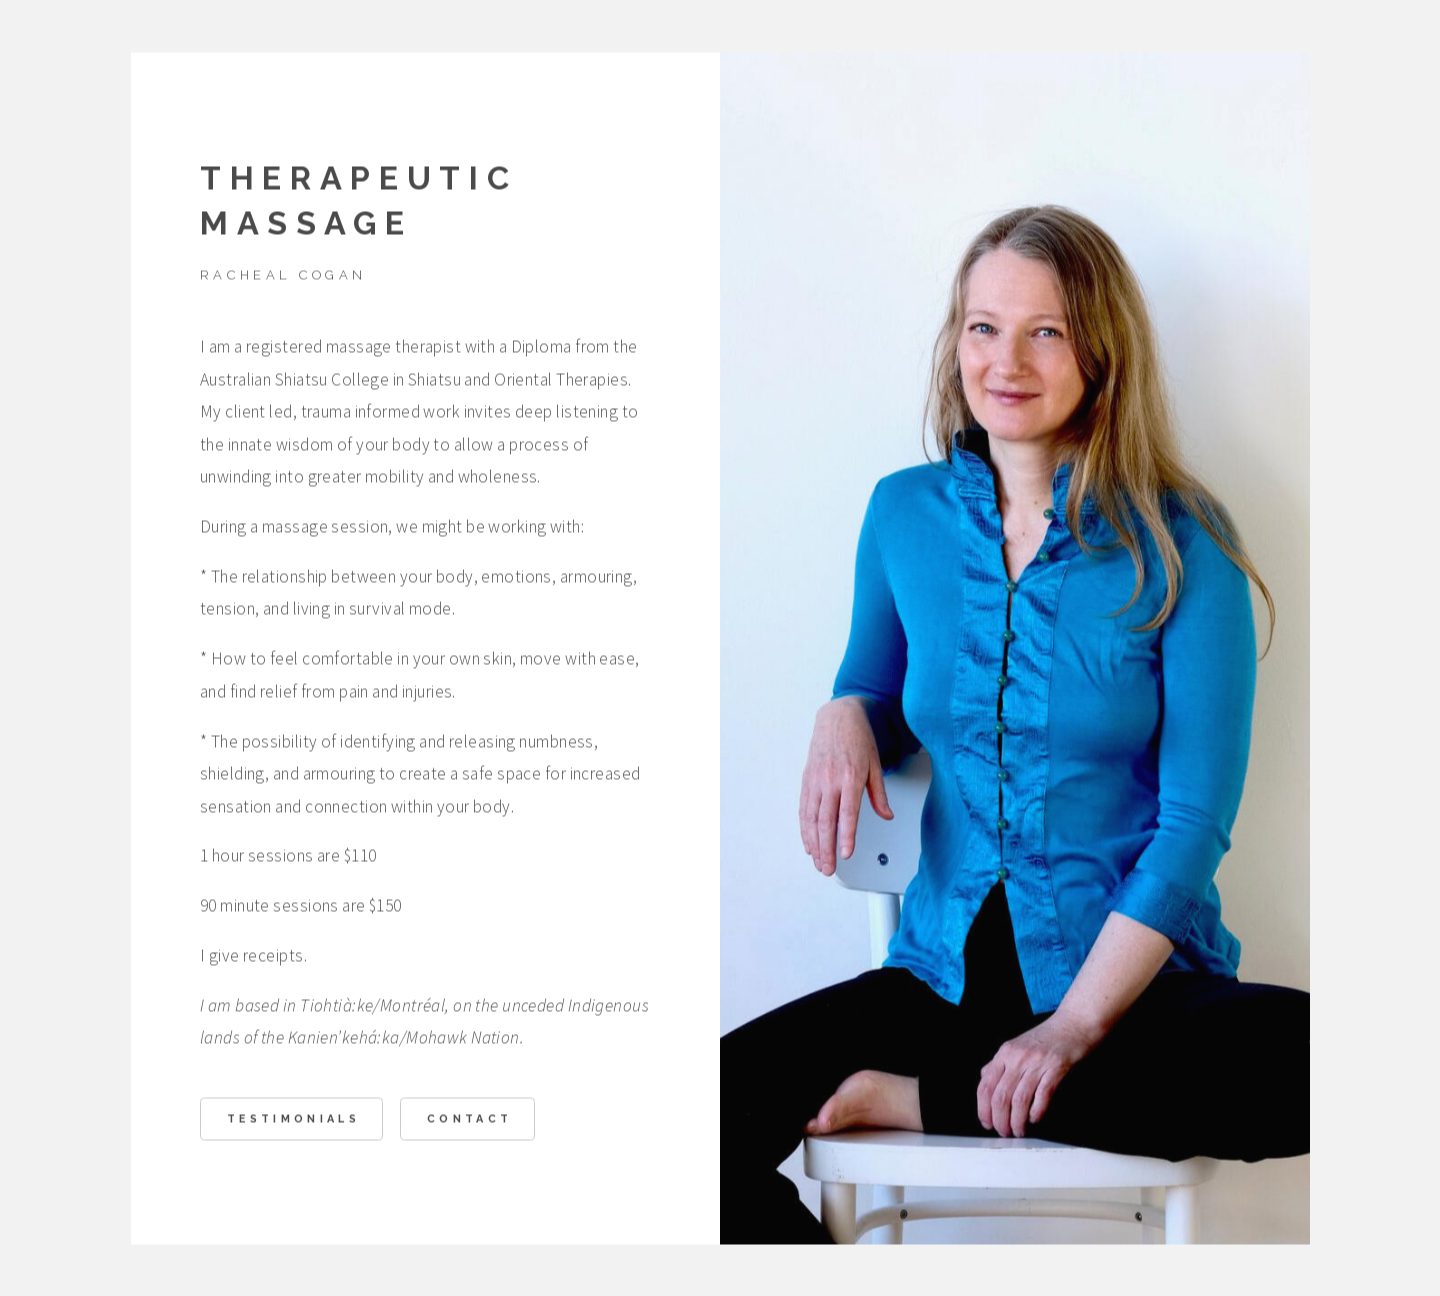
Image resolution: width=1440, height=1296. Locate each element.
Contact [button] (469, 1121)
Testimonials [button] (293, 1121)
